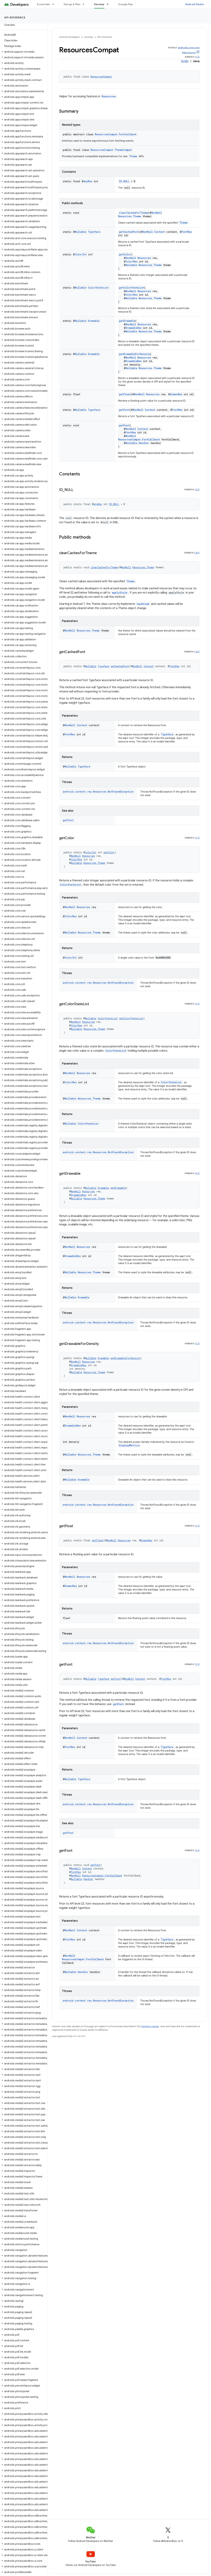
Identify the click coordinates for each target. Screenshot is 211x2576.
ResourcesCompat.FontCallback (115, 134)
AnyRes (87, 181)
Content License (150, 2026)
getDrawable (127, 320)
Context (159, 231)
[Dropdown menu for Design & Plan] (85, 4)
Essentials (43, 4)
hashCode (143, 604)
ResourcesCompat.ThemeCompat (111, 150)
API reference (15, 17)
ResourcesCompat (101, 76)
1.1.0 (197, 56)
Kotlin (184, 61)
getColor (125, 254)
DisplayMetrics (129, 1445)
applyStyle (119, 592)
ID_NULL (124, 181)
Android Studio (194, 4)
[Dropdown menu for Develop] (109, 4)
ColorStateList (98, 287)
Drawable (93, 320)
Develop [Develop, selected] (99, 4)
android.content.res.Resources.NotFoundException (98, 791)
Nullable (80, 231)
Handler (144, 443)
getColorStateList (131, 287)
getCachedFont (129, 231)
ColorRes (132, 261)
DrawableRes (134, 328)
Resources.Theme (129, 216)
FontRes (186, 231)
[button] (23, 52)
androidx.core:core (188, 47)
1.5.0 (196, 651)
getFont (124, 409)
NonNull (156, 212)
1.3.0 (197, 489)
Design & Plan (72, 4)
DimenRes (176, 394)
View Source (189, 52)
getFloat (125, 394)
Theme (133, 156)
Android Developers (69, 36)
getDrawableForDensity (134, 354)
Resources (109, 96)
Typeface (94, 231)
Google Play (125, 4)
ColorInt (81, 254)
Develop (88, 36)
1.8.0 (196, 552)
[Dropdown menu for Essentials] (54, 4)
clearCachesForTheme (133, 212)
